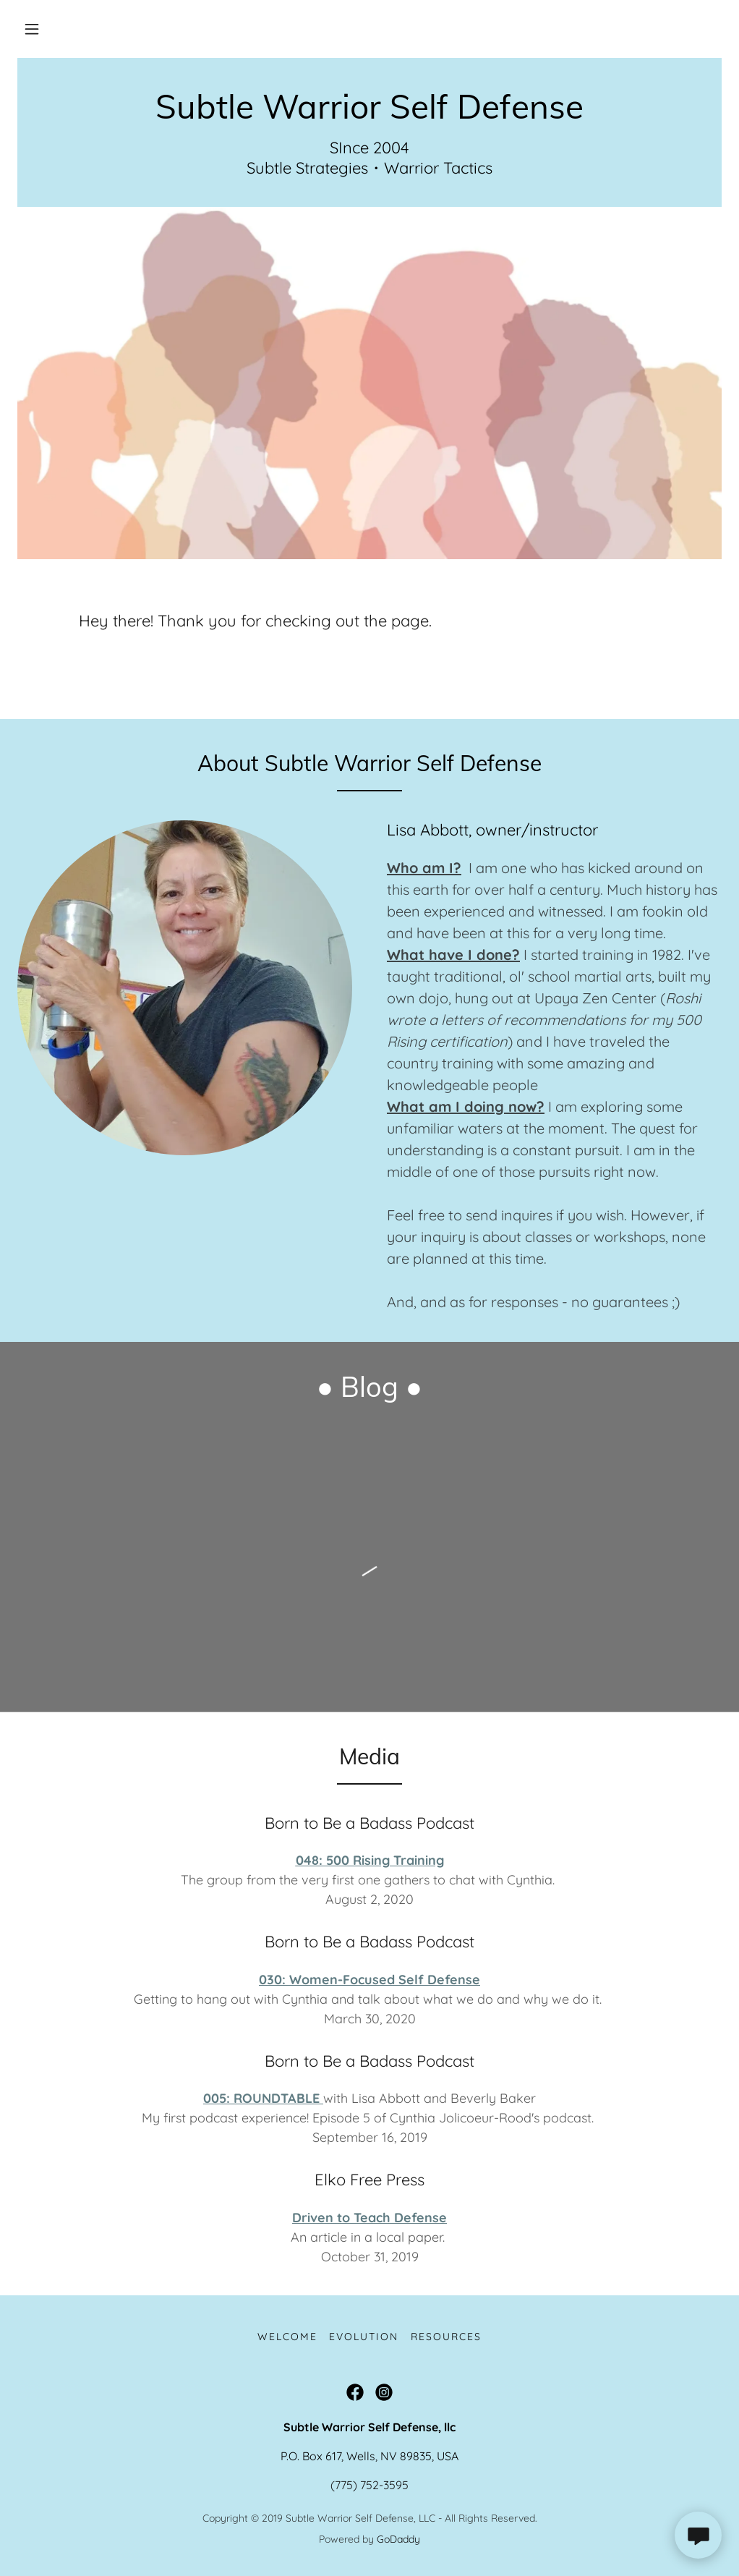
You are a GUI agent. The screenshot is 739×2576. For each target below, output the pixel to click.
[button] (31, 28)
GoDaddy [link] (398, 2539)
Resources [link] (446, 2336)
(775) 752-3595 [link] (369, 2485)
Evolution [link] (363, 2336)
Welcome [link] (287, 2336)
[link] (369, 114)
